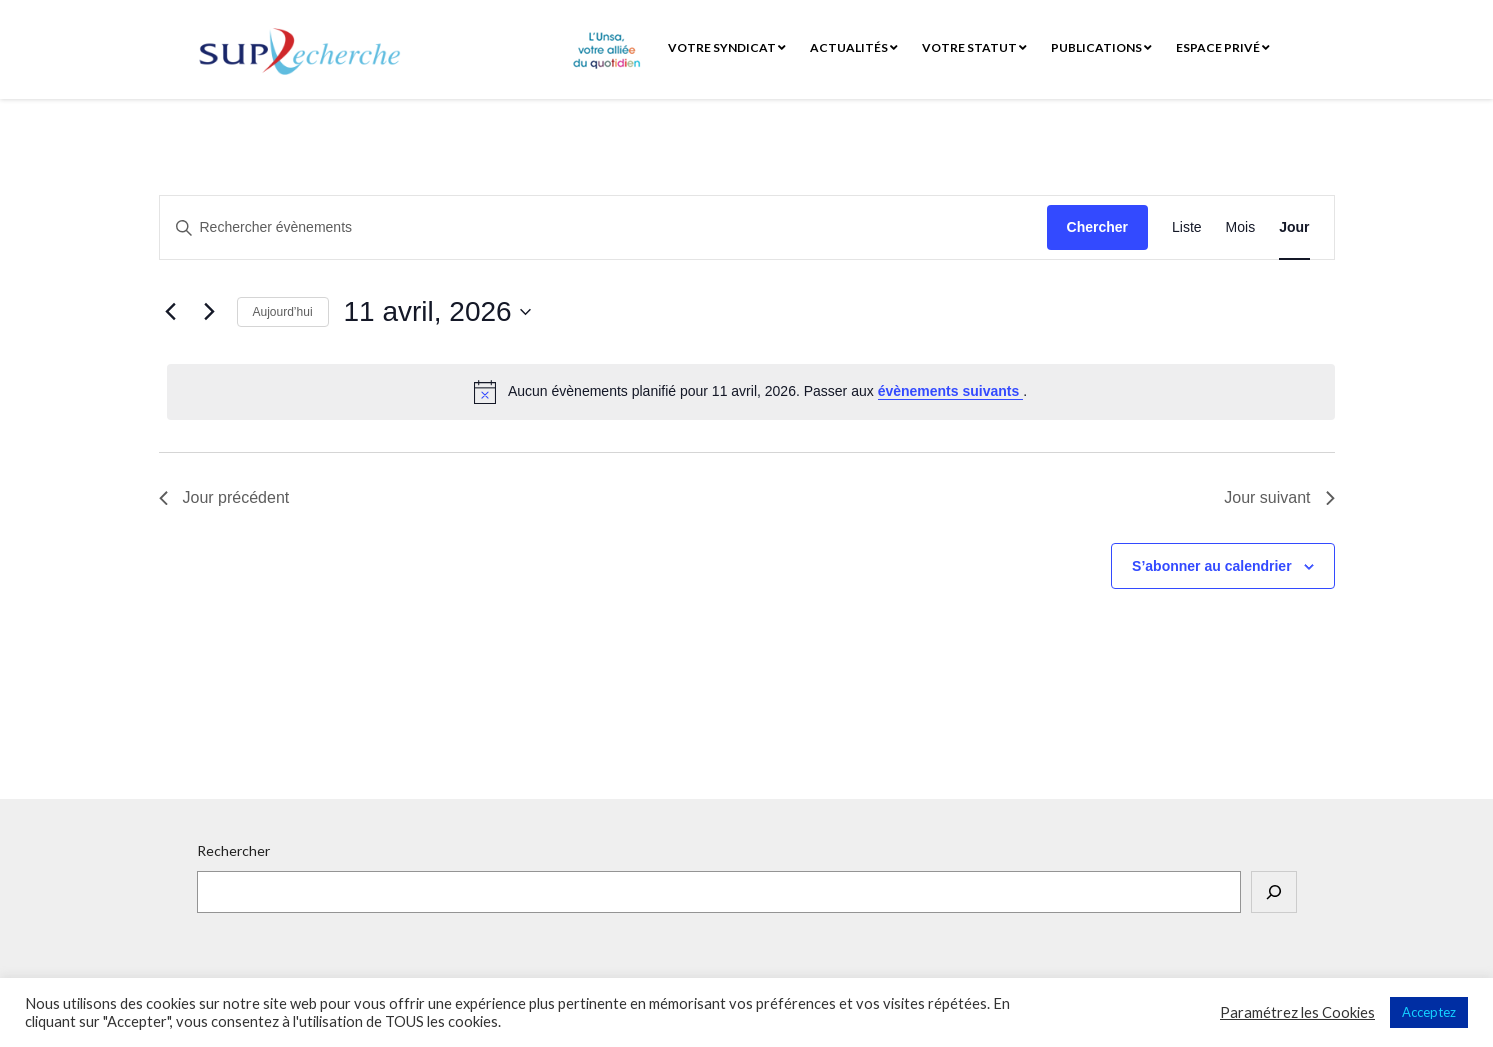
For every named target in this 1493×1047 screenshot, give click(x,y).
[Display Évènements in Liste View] (1187, 227)
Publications (1101, 47)
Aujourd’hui (283, 312)
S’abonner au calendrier (1212, 566)
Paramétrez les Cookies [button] (1297, 1012)
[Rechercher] (1274, 892)
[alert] (751, 392)
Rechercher (233, 850)
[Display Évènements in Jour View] (1294, 227)
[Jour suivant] (210, 312)
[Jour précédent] (171, 312)
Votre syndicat (727, 47)
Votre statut (974, 47)
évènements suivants (951, 391)
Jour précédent (224, 497)
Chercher (1097, 227)
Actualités (854, 47)
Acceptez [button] (1429, 1012)
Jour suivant (1279, 497)
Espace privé (1223, 47)
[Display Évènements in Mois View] (1241, 227)
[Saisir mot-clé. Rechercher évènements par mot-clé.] (603, 227)
